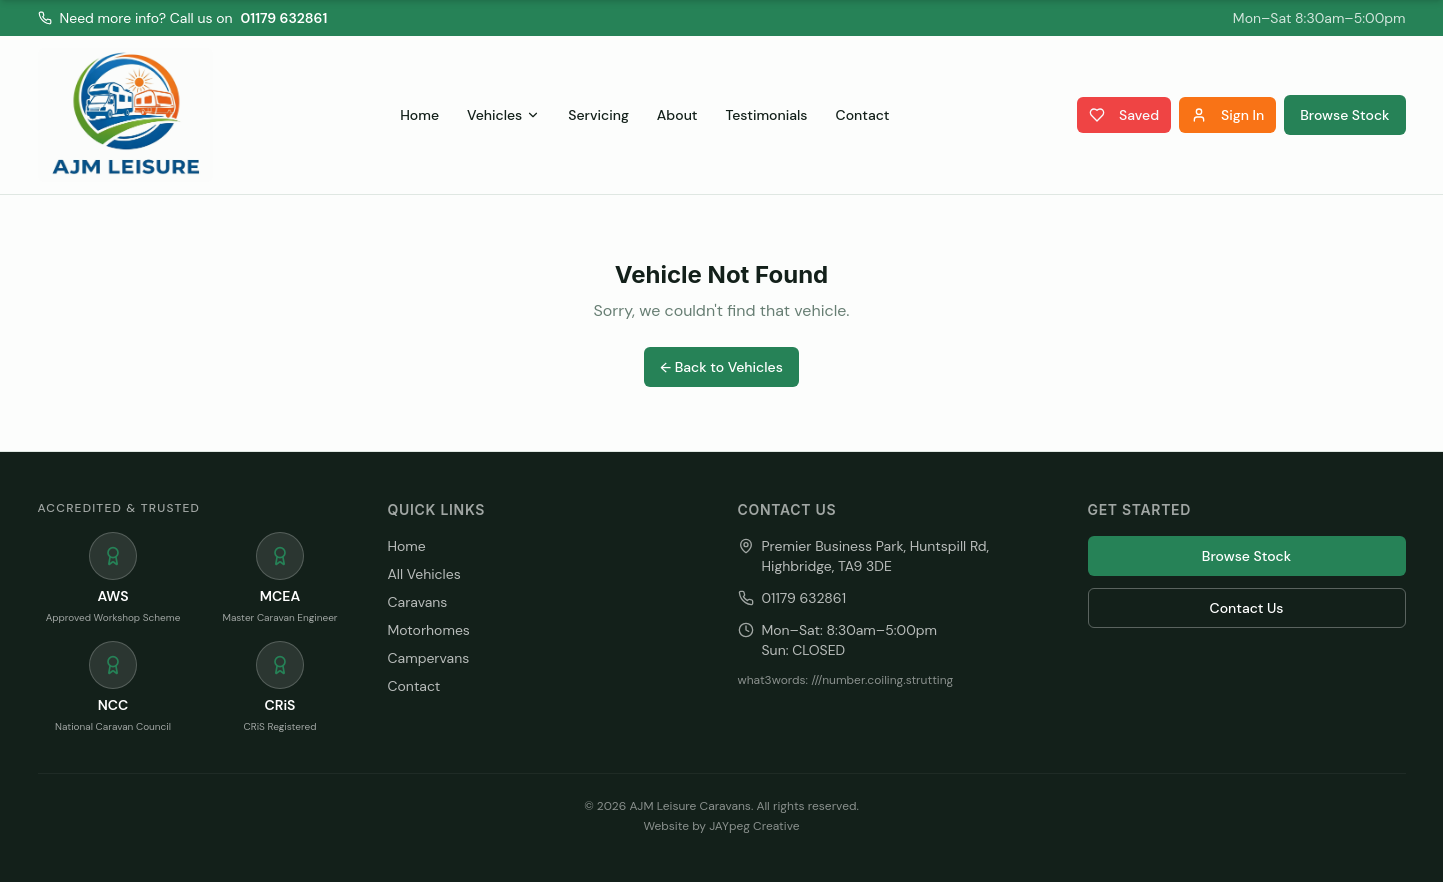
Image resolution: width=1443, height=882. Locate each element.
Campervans (429, 658)
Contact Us (1247, 608)
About (677, 115)
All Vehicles (424, 574)
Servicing (598, 115)
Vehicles (503, 115)
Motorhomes (429, 630)
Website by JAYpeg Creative (722, 826)
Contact (863, 115)
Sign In (1227, 115)
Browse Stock (1344, 115)
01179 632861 (284, 18)
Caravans (418, 602)
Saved (1124, 115)
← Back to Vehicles (721, 367)
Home (419, 115)
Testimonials (767, 115)
